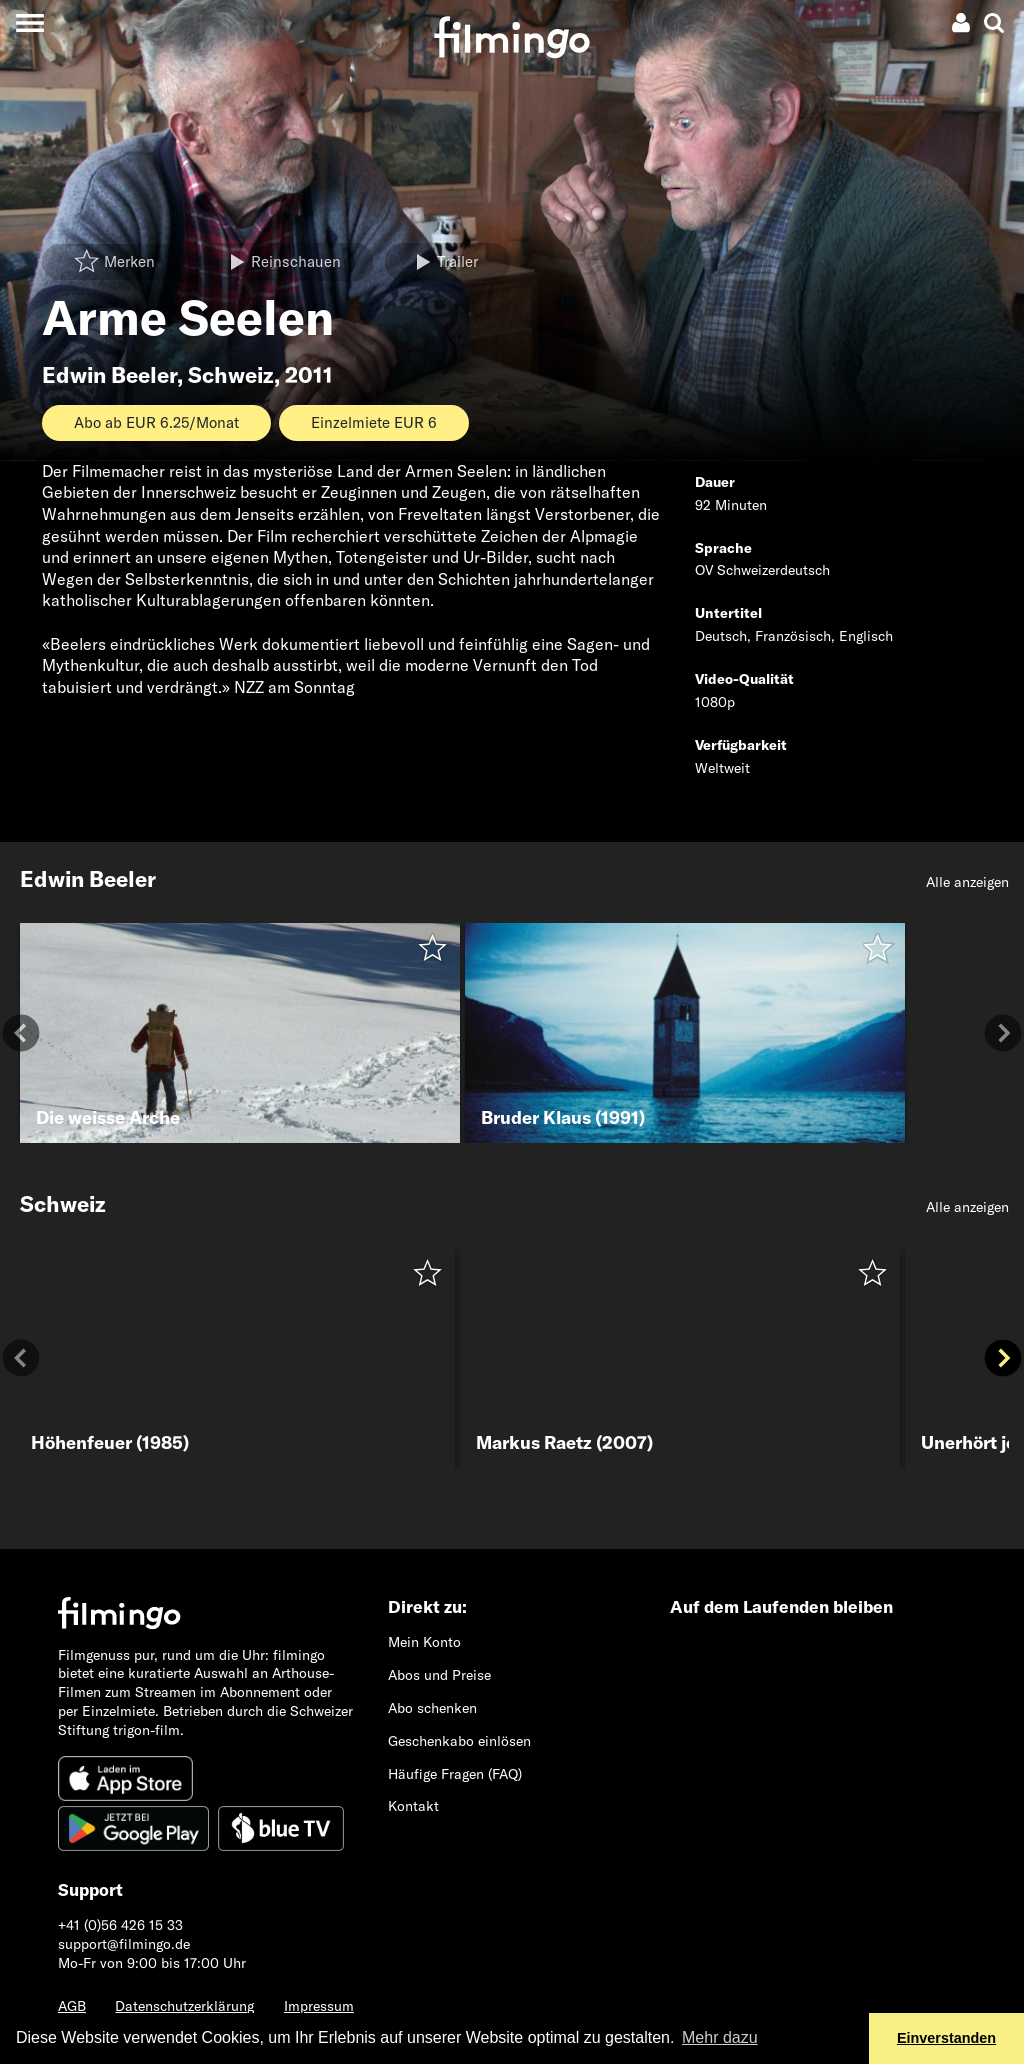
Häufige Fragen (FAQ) (455, 1774)
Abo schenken (432, 1708)
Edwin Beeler (109, 375)
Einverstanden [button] (946, 2038)
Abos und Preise (439, 1675)
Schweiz (231, 375)
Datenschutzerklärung (184, 2006)
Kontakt (413, 1806)
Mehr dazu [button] (720, 2037)
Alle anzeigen (967, 882)
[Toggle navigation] (29, 22)
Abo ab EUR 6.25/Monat (156, 422)
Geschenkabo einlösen (459, 1741)
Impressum (319, 2006)
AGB (72, 2006)
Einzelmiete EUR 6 (374, 422)
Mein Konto (424, 1642)
